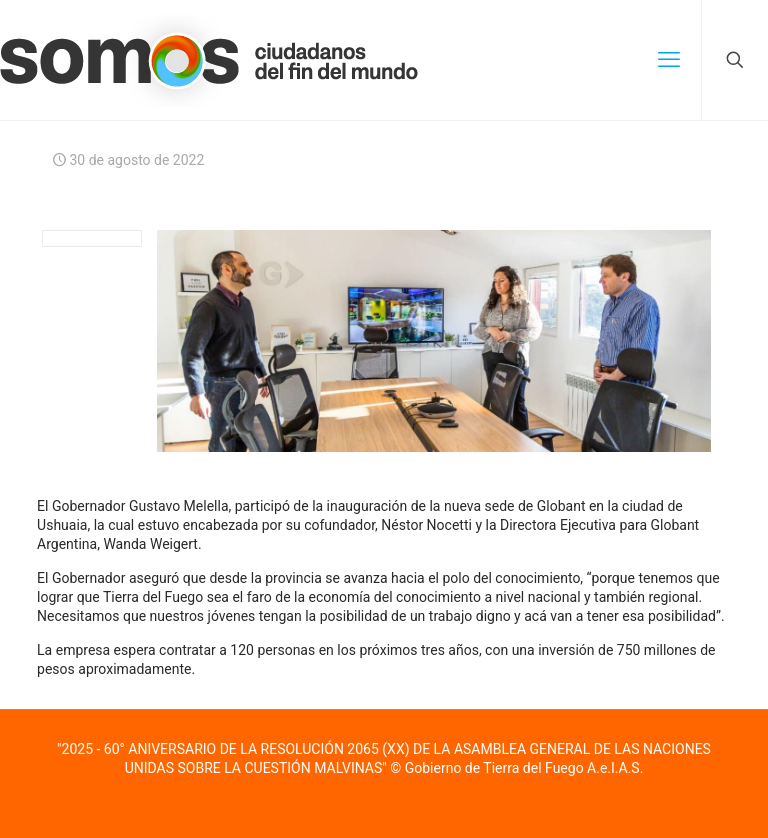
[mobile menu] (669, 60)
